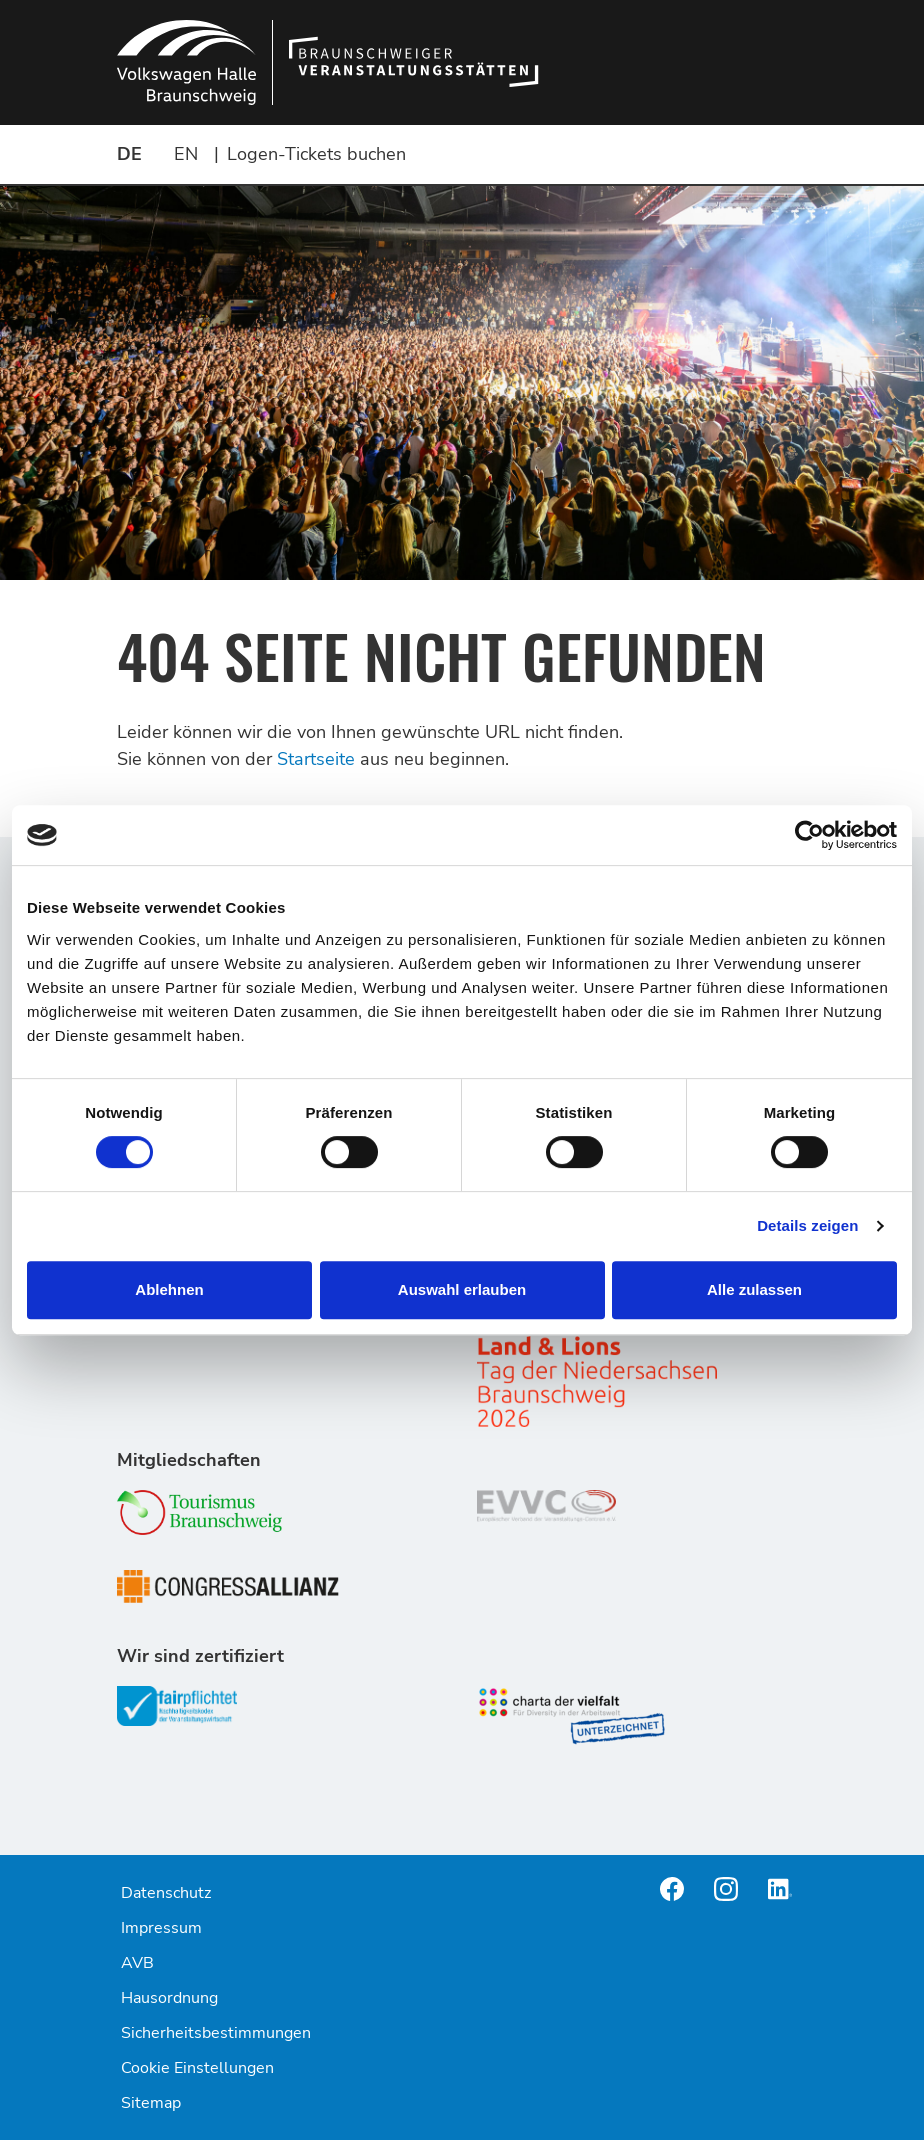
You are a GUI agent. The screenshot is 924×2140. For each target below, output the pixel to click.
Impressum (161, 1928)
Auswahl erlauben (462, 1289)
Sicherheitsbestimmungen (216, 2033)
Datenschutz (166, 1893)
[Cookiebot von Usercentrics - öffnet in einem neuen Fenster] (809, 835)
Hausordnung (169, 1998)
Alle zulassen (754, 1289)
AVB (137, 1963)
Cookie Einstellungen (197, 2068)
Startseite (316, 759)
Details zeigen (807, 1225)
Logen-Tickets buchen (316, 154)
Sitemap (151, 2103)
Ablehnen (169, 1289)
